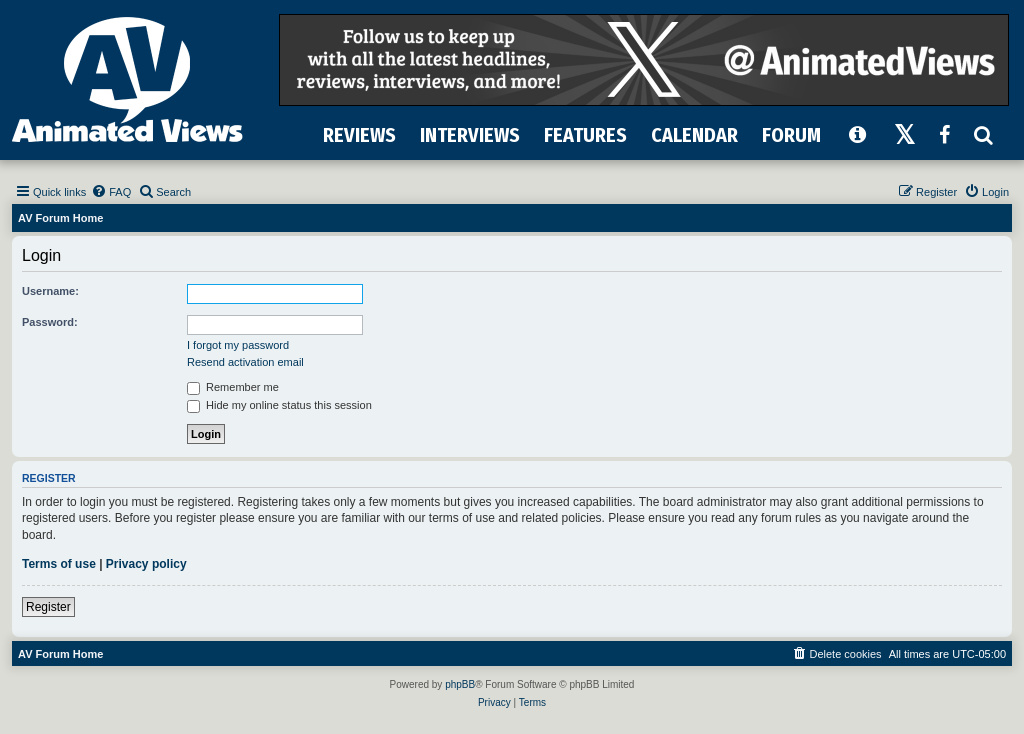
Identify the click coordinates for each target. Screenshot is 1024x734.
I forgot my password (238, 345)
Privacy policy (146, 564)
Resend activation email (245, 362)
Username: (50, 291)
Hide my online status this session (279, 405)
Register (48, 607)
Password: (50, 322)
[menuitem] (111, 192)
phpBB (460, 684)
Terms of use (59, 564)
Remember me (233, 387)
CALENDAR (694, 135)
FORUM (791, 135)
